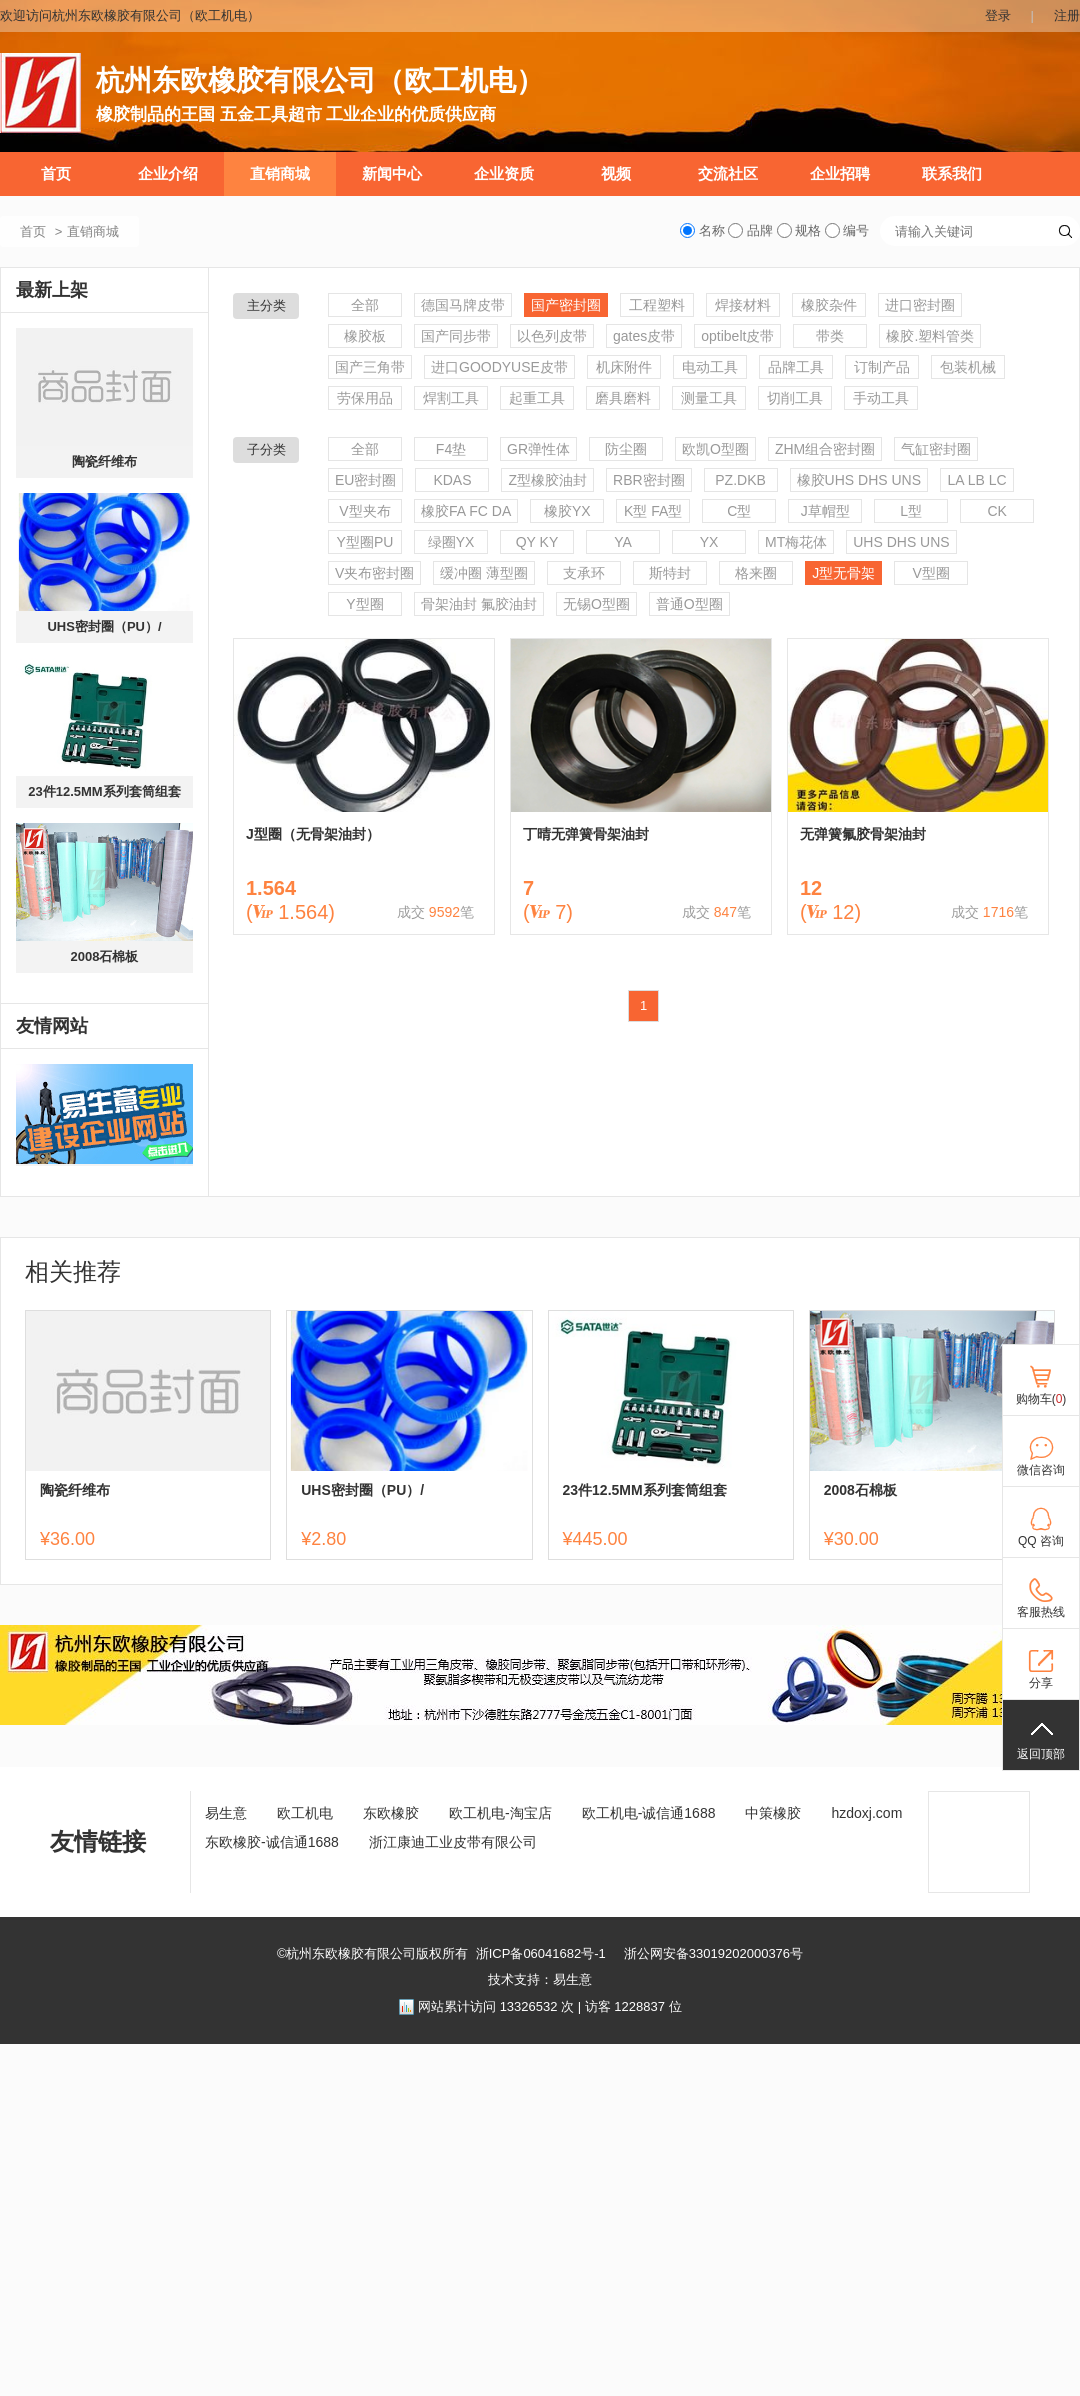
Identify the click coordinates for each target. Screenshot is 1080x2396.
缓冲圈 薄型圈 (484, 573)
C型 (739, 511)
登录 (998, 15)
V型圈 (931, 573)
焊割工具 (451, 398)
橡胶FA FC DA (466, 511)
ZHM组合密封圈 (825, 449)
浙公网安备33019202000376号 (713, 1953)
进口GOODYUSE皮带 (499, 367)
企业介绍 (168, 174)
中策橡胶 (773, 1813)
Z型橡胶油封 (547, 480)
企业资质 (504, 174)
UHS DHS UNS (901, 542)
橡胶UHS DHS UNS (859, 480)
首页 (56, 174)
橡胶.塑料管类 (930, 336)
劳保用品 (365, 398)
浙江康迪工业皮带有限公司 (453, 1842)
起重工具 (537, 398)
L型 (911, 511)
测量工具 (709, 398)
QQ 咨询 (1041, 1541)
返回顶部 (1041, 1754)
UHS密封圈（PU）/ (104, 626)
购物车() (1041, 1399)
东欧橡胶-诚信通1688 (272, 1842)
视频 (616, 174)
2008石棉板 (105, 956)
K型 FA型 (653, 511)
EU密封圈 (365, 480)
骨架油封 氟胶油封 (479, 604)
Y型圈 (364, 604)
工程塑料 (657, 305)
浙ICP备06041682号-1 (541, 1953)
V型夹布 (364, 511)
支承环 (584, 573)
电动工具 (710, 367)
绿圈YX (451, 542)
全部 (365, 305)
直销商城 (280, 174)
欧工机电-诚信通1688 (649, 1813)
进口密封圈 (920, 305)
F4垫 (451, 449)
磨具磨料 (623, 398)
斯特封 (670, 573)
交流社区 (728, 174)
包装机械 (968, 367)
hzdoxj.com (866, 1813)
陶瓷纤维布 (104, 461)
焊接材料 (743, 305)
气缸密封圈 (936, 449)
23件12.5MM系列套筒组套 (104, 791)
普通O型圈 (689, 604)
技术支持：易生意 (540, 1979)
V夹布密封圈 (374, 573)
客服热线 (1041, 1612)
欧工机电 (305, 1813)
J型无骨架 (843, 573)
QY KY (537, 542)
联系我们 (952, 174)
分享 (1041, 1683)
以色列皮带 (552, 336)
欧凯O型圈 (715, 449)
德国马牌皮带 (463, 305)
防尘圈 (626, 449)
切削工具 (795, 398)
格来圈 (756, 573)
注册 (1067, 15)
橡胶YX (567, 511)
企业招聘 (840, 174)
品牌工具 (796, 367)
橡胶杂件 (829, 305)
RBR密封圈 (649, 480)
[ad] (540, 1720)
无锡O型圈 (596, 604)
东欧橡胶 (391, 1813)
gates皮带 (644, 336)
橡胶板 (365, 336)
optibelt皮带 (737, 336)
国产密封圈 (566, 305)
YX (709, 542)
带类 (830, 336)
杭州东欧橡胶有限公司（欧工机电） (320, 80)
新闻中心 (392, 174)
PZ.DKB (740, 480)
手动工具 (881, 398)
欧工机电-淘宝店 (500, 1813)
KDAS (452, 480)
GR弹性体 (538, 449)
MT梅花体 (796, 542)
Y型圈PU (365, 542)
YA (623, 542)
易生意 (226, 1813)
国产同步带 (456, 336)
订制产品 (882, 367)
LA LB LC (976, 480)
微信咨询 (1041, 1470)
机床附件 (624, 367)
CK (997, 511)
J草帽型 (825, 511)
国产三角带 (370, 367)
